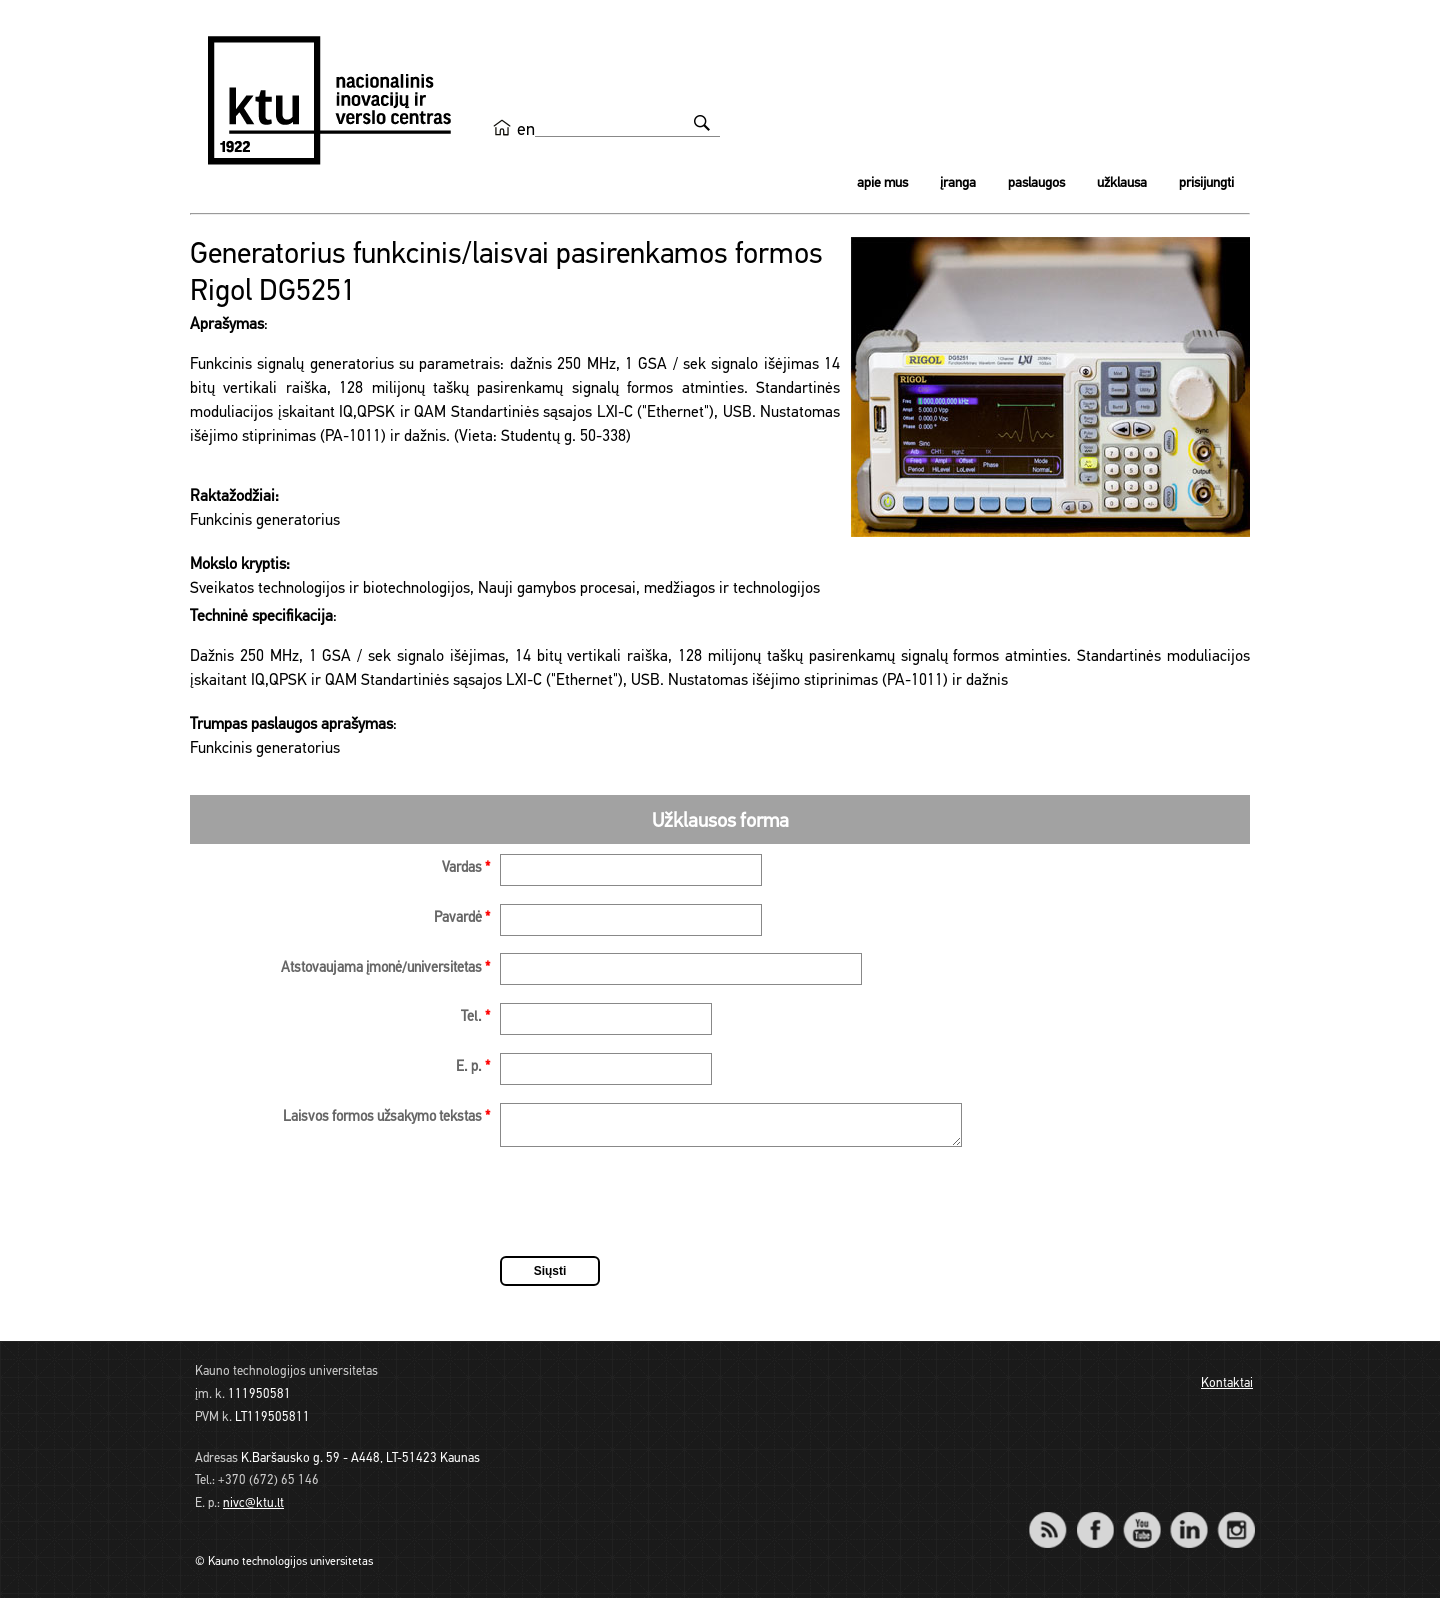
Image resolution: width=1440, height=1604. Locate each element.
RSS (1056, 1522)
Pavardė (462, 918)
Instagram (1235, 1522)
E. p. (473, 1067)
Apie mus (882, 183)
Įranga (958, 183)
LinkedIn (1188, 1522)
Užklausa (1122, 183)
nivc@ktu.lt (253, 1509)
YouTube (1141, 1522)
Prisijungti (1206, 183)
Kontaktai (1227, 1389)
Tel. (475, 1017)
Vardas (466, 868)
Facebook (1094, 1522)
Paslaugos (1036, 183)
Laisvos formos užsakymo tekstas (386, 1117)
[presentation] (652, 1211)
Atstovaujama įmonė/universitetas (385, 968)
